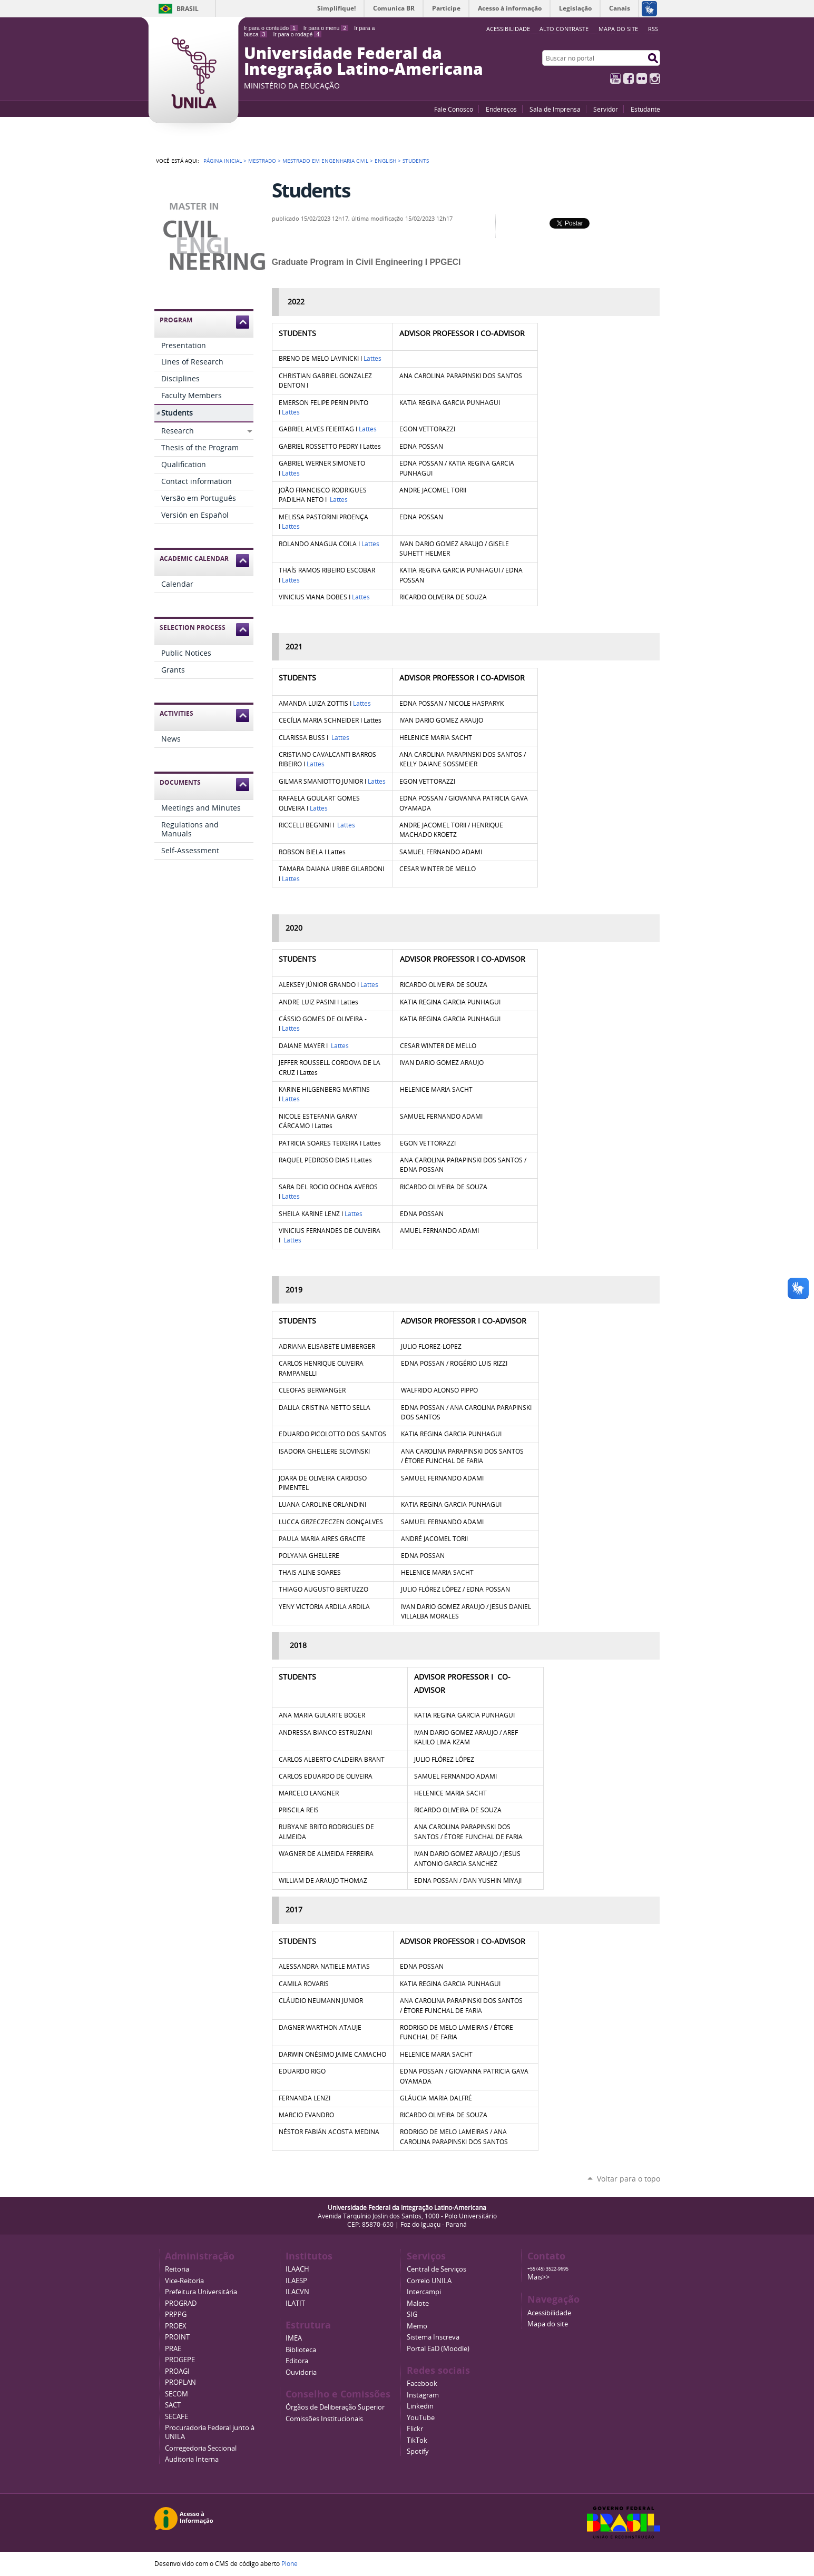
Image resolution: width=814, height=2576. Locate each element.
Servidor (605, 109)
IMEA (294, 2338)
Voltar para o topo (628, 2179)
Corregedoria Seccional (201, 2448)
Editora (297, 2360)
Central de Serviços (436, 2269)
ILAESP (296, 2280)
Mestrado (262, 160)
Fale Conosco (453, 109)
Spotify (418, 2451)
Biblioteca (301, 2349)
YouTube (615, 78)
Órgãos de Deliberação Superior (335, 2407)
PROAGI (177, 2371)
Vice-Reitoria (184, 2280)
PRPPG (176, 2314)
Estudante (645, 109)
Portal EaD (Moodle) (438, 2348)
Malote (418, 2303)
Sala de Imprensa (555, 109)
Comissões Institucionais (324, 2418)
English (385, 160)
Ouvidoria (301, 2372)
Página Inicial (222, 160)
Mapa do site (618, 29)
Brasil (187, 8)
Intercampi (424, 2291)
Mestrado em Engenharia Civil (325, 160)
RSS (653, 29)
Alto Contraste (564, 29)
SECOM (176, 2394)
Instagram (655, 78)
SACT (173, 2405)
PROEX (176, 2326)
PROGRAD (181, 2303)
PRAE (173, 2348)
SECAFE (176, 2416)
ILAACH (297, 2269)
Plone (289, 2563)
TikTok (417, 2440)
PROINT (177, 2337)
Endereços (501, 109)
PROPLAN (180, 2382)
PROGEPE (180, 2359)
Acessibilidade (549, 2312)
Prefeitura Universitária (201, 2291)
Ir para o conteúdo (271, 28)
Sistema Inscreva (433, 2337)
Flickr (641, 78)
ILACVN (297, 2291)
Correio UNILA (429, 2280)
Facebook (628, 78)
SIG (412, 2314)
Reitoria (177, 2269)
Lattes (372, 358)
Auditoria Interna (192, 2459)
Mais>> (538, 2277)
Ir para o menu (325, 28)
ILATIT (295, 2303)
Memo (417, 2326)
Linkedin (420, 2406)
